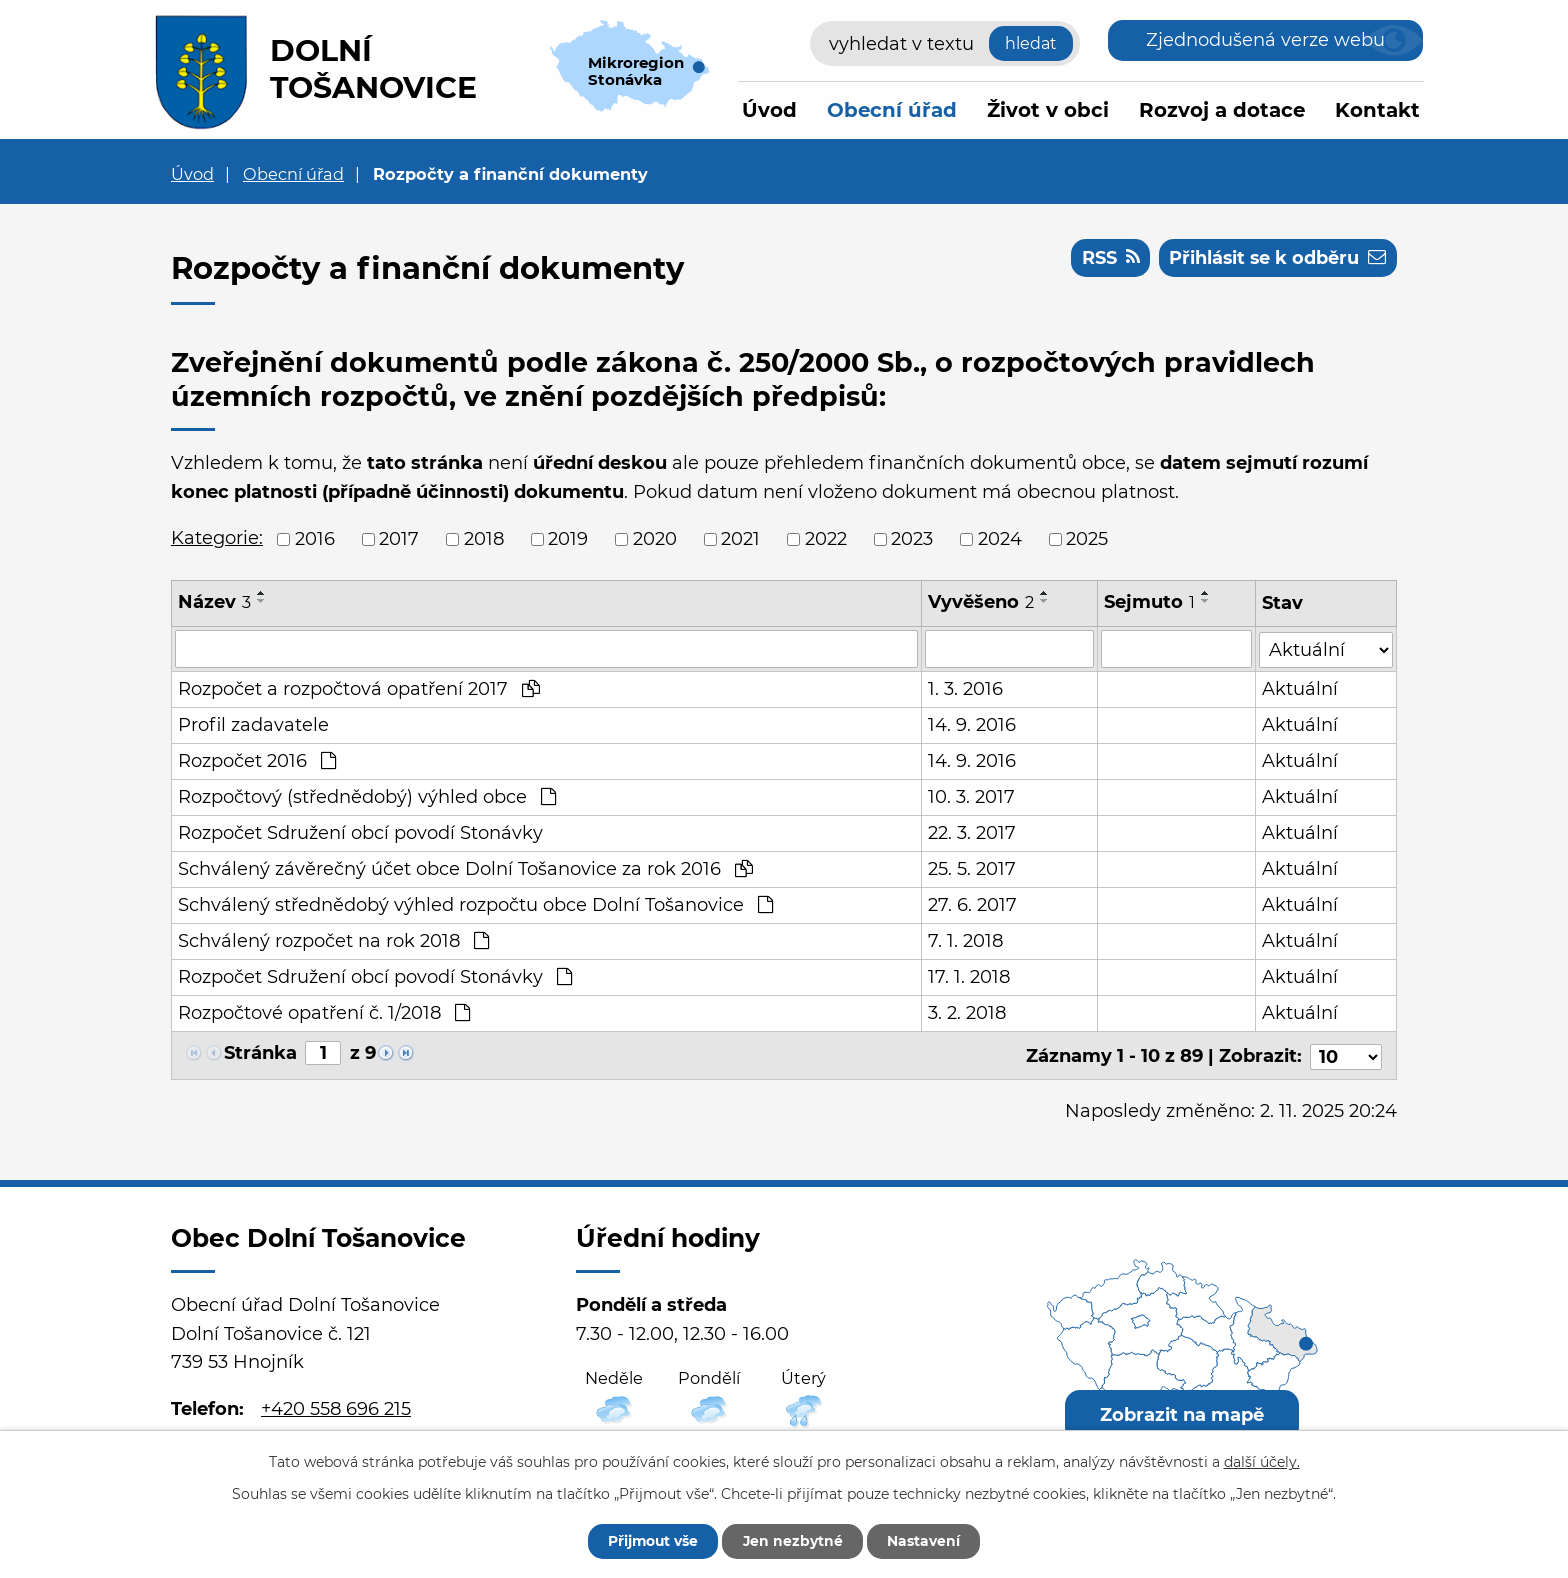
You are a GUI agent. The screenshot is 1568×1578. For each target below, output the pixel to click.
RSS (1108, 258)
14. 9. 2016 (972, 725)
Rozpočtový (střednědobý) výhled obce (367, 797)
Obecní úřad (892, 110)
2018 (484, 539)
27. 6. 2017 (972, 905)
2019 (568, 539)
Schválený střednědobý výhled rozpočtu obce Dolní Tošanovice (475, 905)
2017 (399, 539)
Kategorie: (217, 538)
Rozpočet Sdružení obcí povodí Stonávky (360, 833)
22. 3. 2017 (972, 833)
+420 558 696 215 (336, 1406)
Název (214, 602)
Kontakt (1377, 110)
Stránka (260, 1053)
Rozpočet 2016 (257, 761)
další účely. (1262, 1461)
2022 (826, 539)
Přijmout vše (651, 1541)
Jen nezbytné (793, 1541)
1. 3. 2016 (965, 689)
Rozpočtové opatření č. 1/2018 (324, 1013)
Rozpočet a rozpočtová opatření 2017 (359, 689)
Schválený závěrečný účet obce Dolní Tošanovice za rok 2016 (465, 869)
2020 (655, 539)
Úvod (769, 110)
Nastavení (926, 1541)
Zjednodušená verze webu (1265, 40)
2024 (1000, 539)
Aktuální (1300, 689)
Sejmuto (1149, 602)
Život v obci (1048, 110)
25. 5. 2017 (972, 869)
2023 (912, 539)
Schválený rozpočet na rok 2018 (333, 941)
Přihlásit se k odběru (1276, 258)
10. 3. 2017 (971, 797)
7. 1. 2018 (965, 941)
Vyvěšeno (981, 602)
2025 (1087, 539)
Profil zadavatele (253, 725)
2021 (740, 539)
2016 (315, 539)
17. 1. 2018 (969, 977)
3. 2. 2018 (967, 1013)
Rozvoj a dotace (1222, 110)
